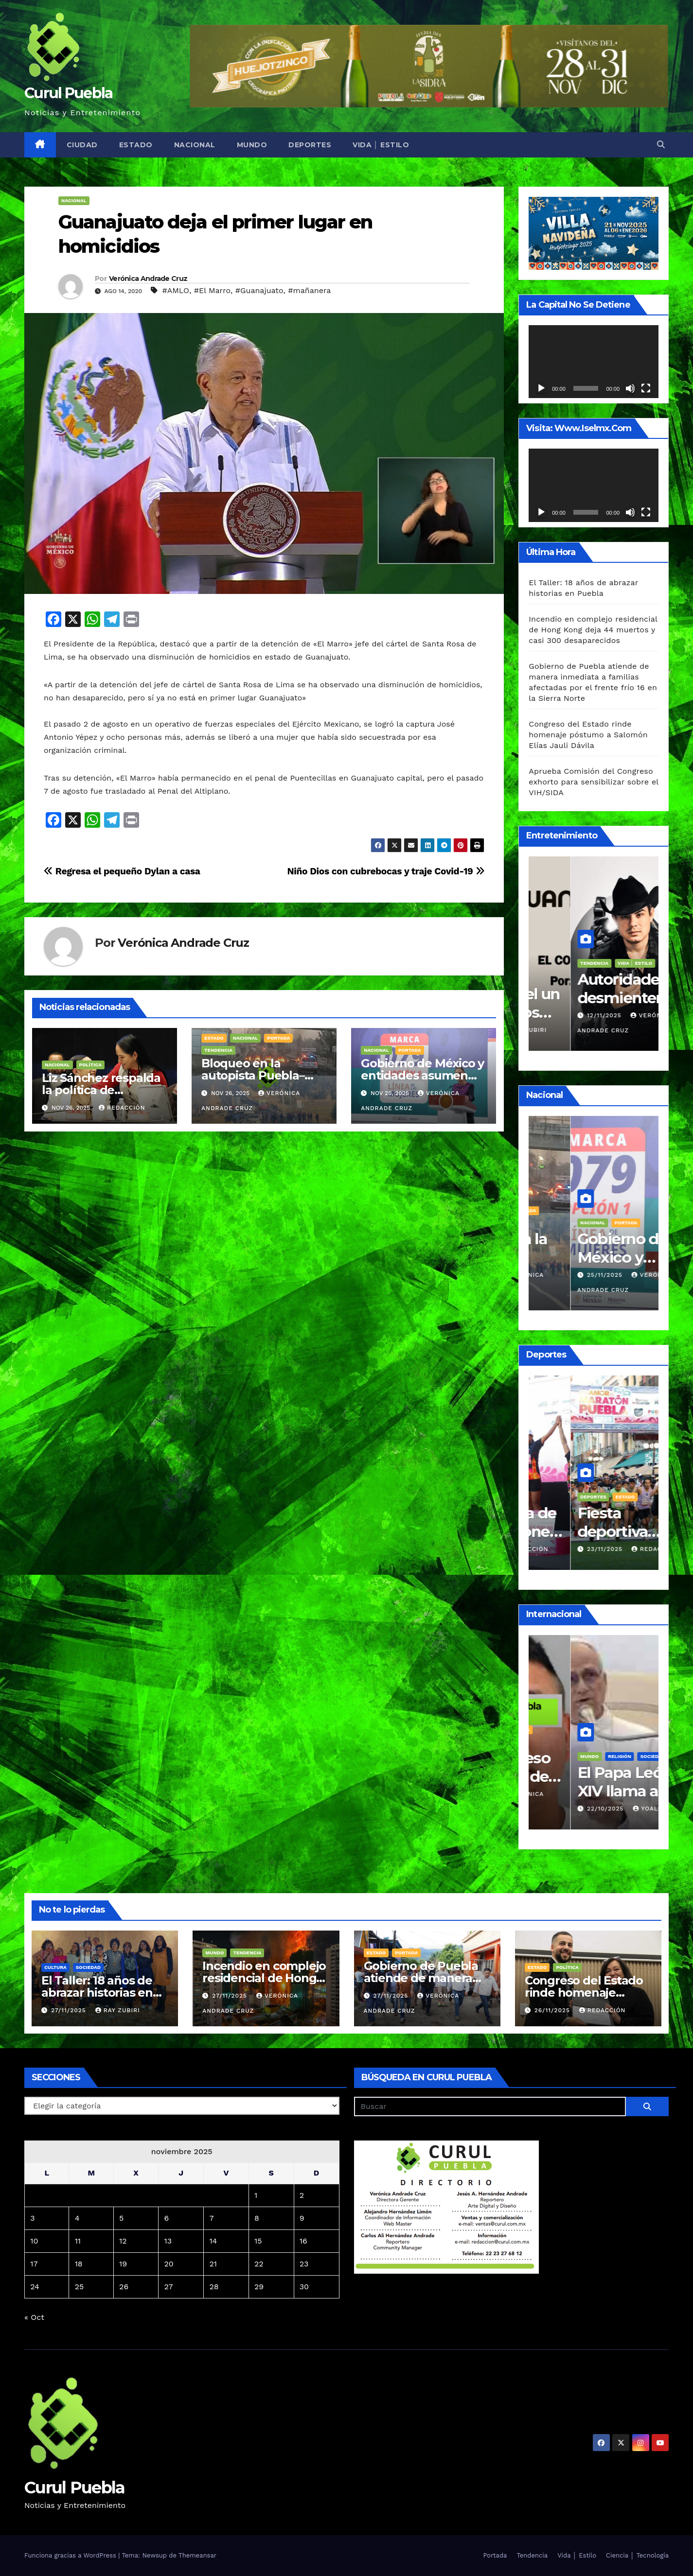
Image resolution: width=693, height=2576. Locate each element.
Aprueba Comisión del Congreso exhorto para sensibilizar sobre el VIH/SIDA (593, 781)
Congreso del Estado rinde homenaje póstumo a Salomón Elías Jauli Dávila (588, 734)
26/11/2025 (564, 1274)
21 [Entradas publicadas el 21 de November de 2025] (213, 2263)
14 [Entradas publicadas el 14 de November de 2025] (213, 2240)
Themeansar (197, 2555)
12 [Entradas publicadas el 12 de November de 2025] (123, 2240)
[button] (661, 144)
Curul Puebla (68, 93)
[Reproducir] (541, 388)
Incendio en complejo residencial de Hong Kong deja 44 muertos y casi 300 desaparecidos (593, 629)
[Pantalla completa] (646, 388)
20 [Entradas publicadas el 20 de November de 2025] (169, 2263)
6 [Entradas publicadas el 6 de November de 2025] (166, 2218)
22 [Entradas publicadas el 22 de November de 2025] (259, 2263)
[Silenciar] (630, 388)
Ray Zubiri (612, 1030)
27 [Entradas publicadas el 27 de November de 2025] (168, 2286)
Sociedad (88, 1967)
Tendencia (218, 1050)
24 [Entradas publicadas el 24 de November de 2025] (34, 2286)
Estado (136, 144)
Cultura (55, 1967)
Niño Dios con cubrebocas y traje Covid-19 (385, 871)
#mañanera (309, 290)
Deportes (309, 144)
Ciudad (82, 144)
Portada (278, 1038)
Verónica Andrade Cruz (148, 278)
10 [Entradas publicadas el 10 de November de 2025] (34, 2240)
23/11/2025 (564, 1549)
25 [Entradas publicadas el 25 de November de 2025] (79, 2286)
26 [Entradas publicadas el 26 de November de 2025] (123, 2286)
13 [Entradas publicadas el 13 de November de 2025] (168, 2240)
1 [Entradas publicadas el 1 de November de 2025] (255, 2195)
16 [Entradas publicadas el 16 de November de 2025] (303, 2240)
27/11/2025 (70, 2010)
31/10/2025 (564, 1794)
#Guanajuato (259, 290)
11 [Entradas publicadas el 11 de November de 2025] (78, 2240)
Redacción (122, 1107)
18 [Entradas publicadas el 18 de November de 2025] (79, 2263)
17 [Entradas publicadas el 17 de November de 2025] (33, 2263)
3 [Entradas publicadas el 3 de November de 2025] (32, 2218)
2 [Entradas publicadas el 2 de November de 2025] (302, 2195)
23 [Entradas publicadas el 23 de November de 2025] (304, 2263)
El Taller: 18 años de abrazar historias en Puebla (97, 1992)
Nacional (194, 144)
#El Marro (212, 290)
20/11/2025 (564, 1030)
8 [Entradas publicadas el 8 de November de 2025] (256, 2218)
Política (90, 1064)
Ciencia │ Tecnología (637, 2555)
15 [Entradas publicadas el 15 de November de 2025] (258, 2240)
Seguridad (552, 1741)
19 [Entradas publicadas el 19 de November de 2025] (123, 2263)
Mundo (252, 144)
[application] (593, 361)
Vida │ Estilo (381, 144)
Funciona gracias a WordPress (71, 2555)
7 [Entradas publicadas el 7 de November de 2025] (211, 2218)
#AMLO (175, 290)
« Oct (34, 2317)
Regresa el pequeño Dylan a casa (122, 871)
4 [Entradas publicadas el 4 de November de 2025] (77, 2218)
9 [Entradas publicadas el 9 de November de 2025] (302, 2218)
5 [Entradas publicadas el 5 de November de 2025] (121, 2218)
